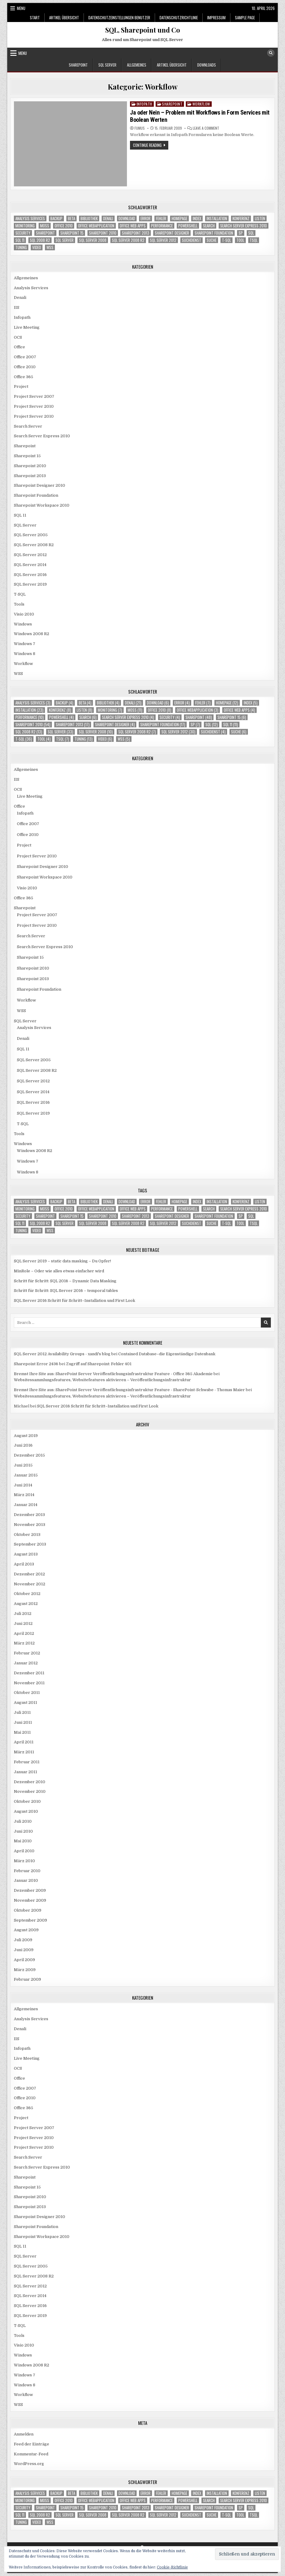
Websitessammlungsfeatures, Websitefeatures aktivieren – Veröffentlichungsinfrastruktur (102, 1380)
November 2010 (30, 1791)
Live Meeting (27, 327)
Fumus (140, 128)
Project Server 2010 (34, 406)
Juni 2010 (23, 1831)
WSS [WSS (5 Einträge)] (49, 247)
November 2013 (29, 1524)
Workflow (201, 103)
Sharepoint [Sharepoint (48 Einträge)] (45, 233)
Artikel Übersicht (64, 17)
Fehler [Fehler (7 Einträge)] (161, 218)
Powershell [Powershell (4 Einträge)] (188, 226)
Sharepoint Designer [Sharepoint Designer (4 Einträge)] (172, 233)
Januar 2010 (26, 1880)
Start (35, 17)
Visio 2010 (24, 614)
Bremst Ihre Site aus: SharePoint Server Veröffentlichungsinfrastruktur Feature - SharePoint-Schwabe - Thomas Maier (129, 1390)
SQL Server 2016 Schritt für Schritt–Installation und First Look (74, 1300)
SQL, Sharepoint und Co (142, 29)
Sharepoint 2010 (30, 466)
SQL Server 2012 (30, 554)
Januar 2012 (26, 1663)
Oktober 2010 (27, 1801)
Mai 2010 (23, 1841)
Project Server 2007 (34, 396)
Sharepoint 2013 (30, 475)
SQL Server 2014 (30, 564)
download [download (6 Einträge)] (127, 218)
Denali (20, 297)
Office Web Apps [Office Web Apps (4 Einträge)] (133, 226)
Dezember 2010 (29, 1782)
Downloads (206, 65)
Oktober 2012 (27, 1593)
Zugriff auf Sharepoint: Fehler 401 (98, 1364)
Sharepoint (78, 65)
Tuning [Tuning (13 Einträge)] (21, 247)
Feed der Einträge (31, 2444)
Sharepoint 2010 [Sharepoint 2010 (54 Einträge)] (102, 233)
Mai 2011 (22, 1732)
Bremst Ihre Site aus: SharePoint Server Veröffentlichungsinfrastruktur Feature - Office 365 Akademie (113, 1374)
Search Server (28, 426)
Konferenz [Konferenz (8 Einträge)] (241, 218)
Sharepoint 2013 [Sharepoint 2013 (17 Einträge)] (135, 233)
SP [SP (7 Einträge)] (241, 233)
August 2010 (26, 1811)
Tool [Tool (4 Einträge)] (240, 240)
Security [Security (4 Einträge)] (22, 233)
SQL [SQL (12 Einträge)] (251, 233)
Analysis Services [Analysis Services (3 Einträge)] (30, 218)
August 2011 (25, 1702)
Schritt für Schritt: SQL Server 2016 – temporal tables (66, 1290)
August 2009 (26, 1930)
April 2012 (24, 1633)
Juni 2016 (23, 1445)
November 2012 (29, 1584)
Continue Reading (150, 146)
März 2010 (24, 1861)
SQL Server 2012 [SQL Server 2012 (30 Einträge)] (163, 240)
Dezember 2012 (29, 1574)
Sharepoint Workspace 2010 (41, 505)
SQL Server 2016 (30, 574)
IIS (16, 307)
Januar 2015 (26, 1475)
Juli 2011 (22, 1712)
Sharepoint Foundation (36, 495)
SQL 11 (20, 515)
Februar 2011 (27, 1762)
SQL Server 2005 (31, 535)
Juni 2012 (23, 1623)
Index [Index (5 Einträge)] (197, 218)
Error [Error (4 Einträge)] (145, 218)
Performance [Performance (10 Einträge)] (162, 226)
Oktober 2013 (27, 1534)
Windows (23, 624)
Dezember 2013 (29, 1514)
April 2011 (23, 1742)
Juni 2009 (23, 1950)
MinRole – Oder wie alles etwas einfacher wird (59, 1271)
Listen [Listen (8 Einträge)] (260, 218)
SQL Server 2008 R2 (34, 545)
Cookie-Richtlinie (172, 2567)
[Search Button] (270, 53)
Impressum (216, 17)
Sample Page (245, 17)
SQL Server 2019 (30, 584)
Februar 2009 (27, 1979)
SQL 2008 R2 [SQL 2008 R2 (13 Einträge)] (40, 240)
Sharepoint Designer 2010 (39, 485)
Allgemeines (136, 65)
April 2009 (24, 1959)
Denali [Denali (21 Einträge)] (108, 218)
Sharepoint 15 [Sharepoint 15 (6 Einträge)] (72, 233)
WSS (18, 673)
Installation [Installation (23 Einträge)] (217, 218)
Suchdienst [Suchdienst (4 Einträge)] (191, 240)
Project (21, 386)
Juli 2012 (22, 1613)
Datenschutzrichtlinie (179, 17)
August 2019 (26, 1435)
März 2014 (24, 1494)
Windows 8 (24, 653)
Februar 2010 (27, 1871)
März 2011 (24, 1752)
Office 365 (23, 377)
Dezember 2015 (29, 1455)
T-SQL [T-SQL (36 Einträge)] (226, 240)
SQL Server (107, 65)
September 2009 (30, 1920)
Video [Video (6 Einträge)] (36, 247)
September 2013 (30, 1544)
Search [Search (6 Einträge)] (209, 226)
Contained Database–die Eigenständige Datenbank (166, 1354)
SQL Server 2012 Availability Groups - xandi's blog (62, 1354)
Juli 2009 (23, 1940)
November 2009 (30, 1900)
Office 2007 (25, 357)
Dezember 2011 (29, 1673)
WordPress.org (29, 2463)
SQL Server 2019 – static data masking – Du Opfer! (62, 1261)
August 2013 (26, 1554)
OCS (18, 337)
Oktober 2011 (27, 1692)
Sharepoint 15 (27, 456)
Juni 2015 (23, 1465)
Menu (21, 8)
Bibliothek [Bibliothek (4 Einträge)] (89, 218)
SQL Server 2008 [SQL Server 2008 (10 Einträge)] (92, 240)
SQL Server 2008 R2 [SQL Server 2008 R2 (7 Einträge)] (128, 240)
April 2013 (24, 1564)
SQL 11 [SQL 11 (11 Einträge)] (19, 240)
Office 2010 (25, 367)
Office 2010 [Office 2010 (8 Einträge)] (64, 226)
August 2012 (26, 1603)
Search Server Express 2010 (42, 436)
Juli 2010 (23, 1821)
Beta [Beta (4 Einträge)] (71, 218)
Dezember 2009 (30, 1890)
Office (19, 347)
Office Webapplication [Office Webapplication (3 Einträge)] (96, 226)
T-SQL (20, 594)
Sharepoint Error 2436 (36, 1364)
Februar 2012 (27, 1653)
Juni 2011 (23, 1722)
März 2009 (25, 1969)
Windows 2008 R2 (31, 633)
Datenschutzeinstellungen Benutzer (119, 17)
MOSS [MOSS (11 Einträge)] (44, 226)
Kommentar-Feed (31, 2454)
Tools (19, 604)
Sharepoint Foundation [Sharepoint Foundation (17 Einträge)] (214, 233)
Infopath (144, 103)
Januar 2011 (25, 1772)
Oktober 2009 (27, 1910)
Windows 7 (24, 643)
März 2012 (24, 1643)
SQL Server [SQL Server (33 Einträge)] (64, 240)
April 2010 (24, 1851)
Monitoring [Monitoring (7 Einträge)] (25, 226)
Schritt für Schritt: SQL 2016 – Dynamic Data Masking (65, 1281)
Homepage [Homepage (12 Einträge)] (179, 218)
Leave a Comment (206, 128)
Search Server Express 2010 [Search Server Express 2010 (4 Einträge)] (243, 226)
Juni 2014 (23, 1485)
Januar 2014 (25, 1504)
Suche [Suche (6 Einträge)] (212, 240)
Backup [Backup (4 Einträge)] (56, 218)
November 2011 (29, 1683)
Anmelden (23, 2434)
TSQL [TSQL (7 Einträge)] (254, 240)
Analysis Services (31, 288)
